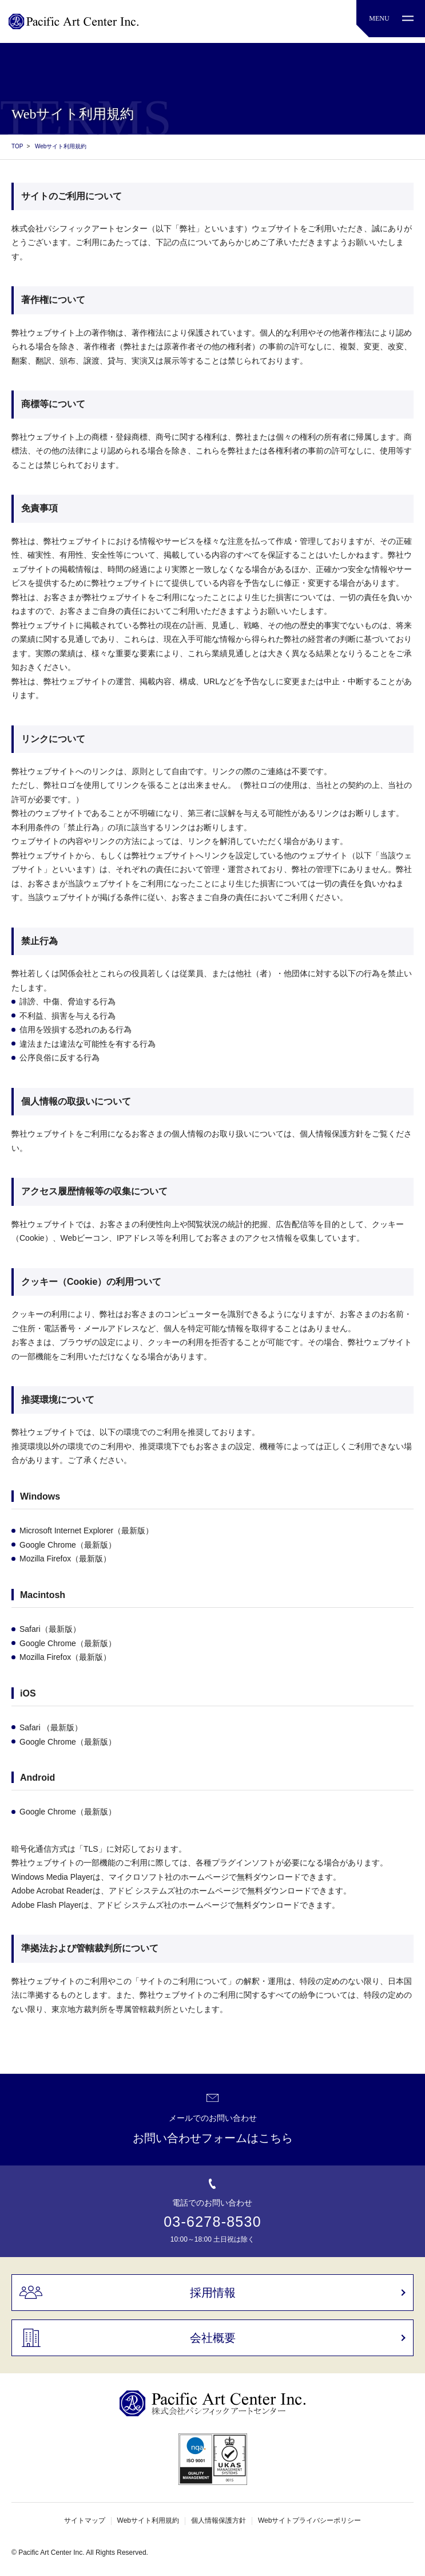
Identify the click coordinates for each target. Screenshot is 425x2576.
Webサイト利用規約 (148, 2520)
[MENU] (390, 18)
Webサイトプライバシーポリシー (309, 2520)
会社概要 (213, 2338)
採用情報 (213, 2292)
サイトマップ (84, 2520)
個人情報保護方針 (218, 2520)
